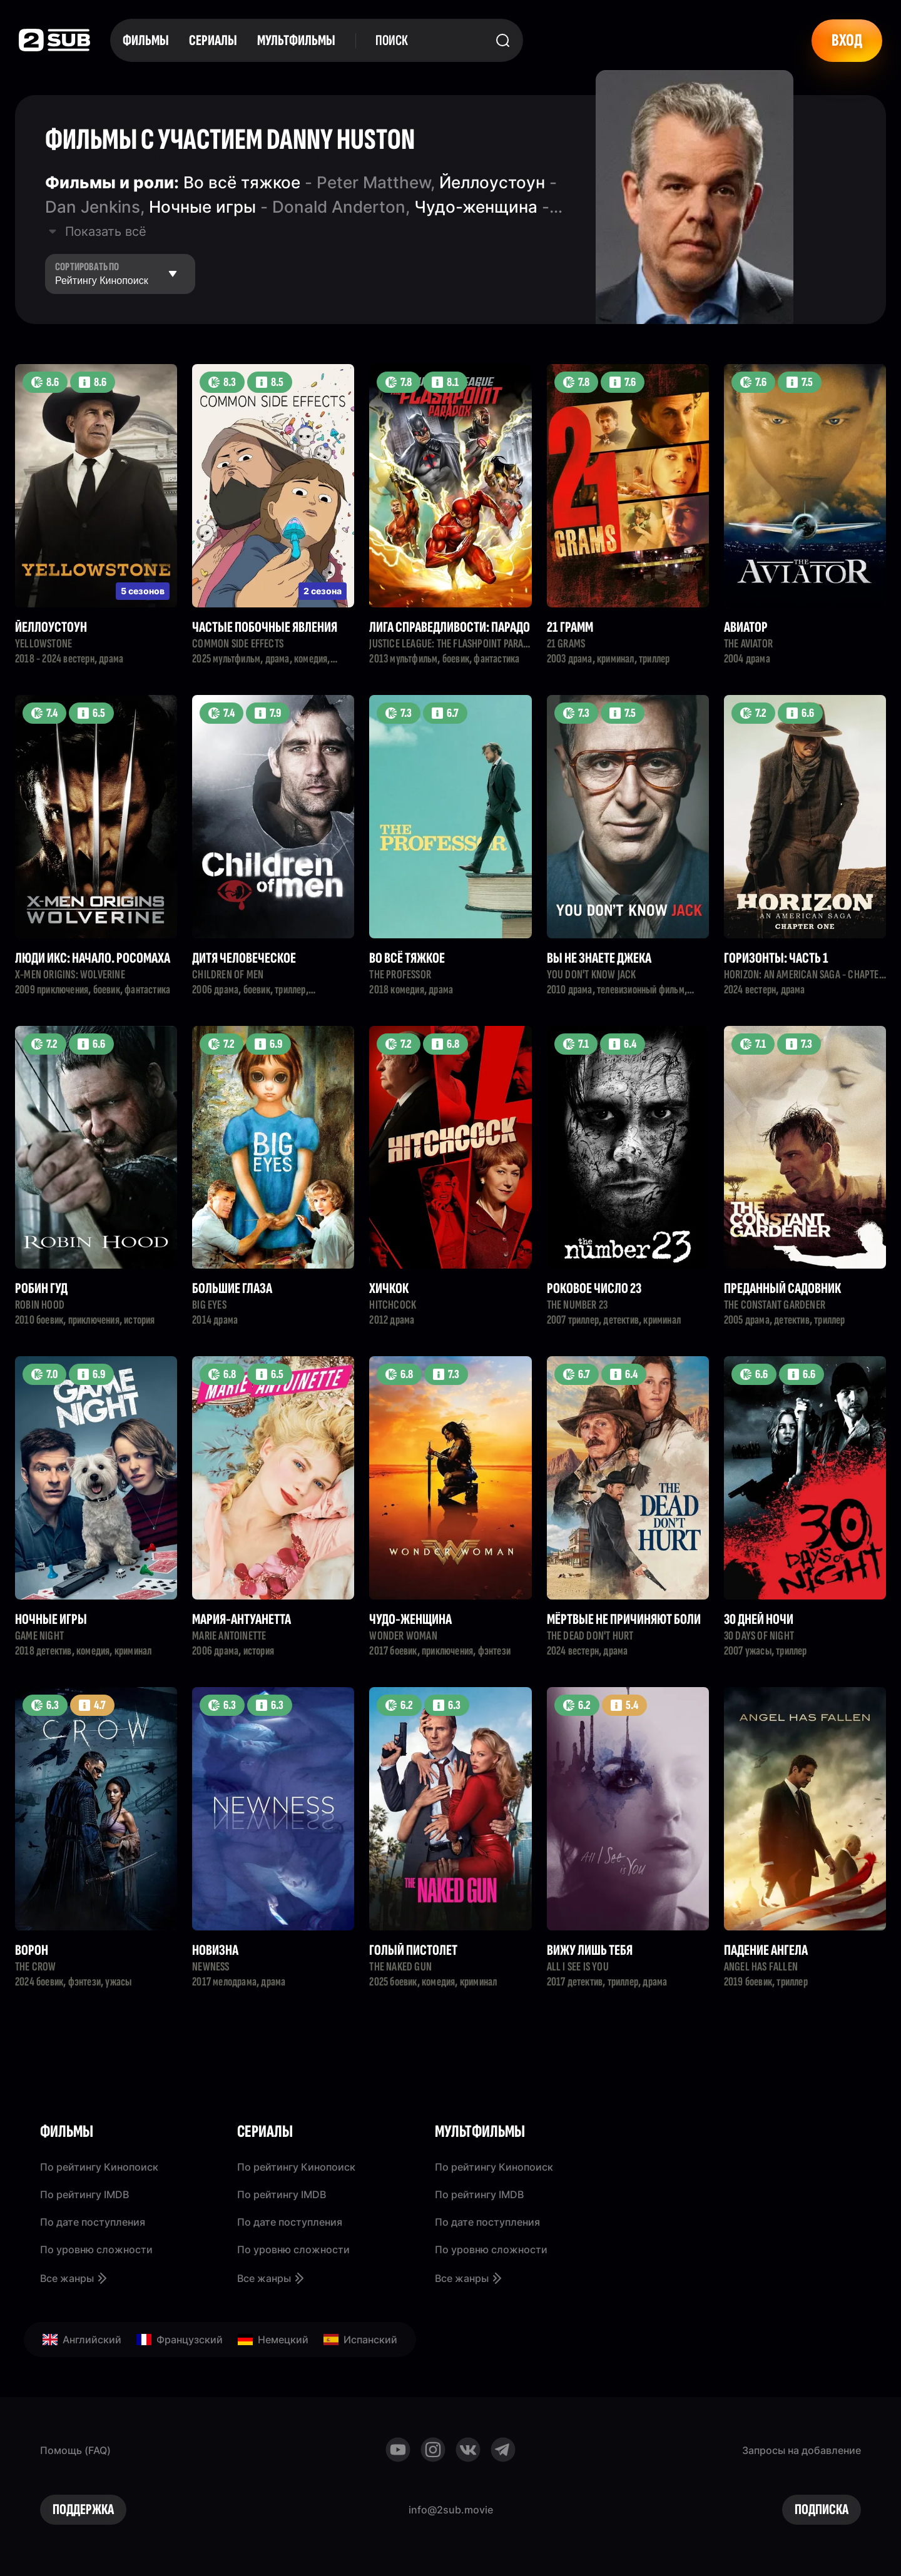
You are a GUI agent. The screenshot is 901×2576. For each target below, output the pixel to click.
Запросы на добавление (801, 2450)
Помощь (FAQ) (75, 2450)
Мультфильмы (296, 40)
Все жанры (74, 2278)
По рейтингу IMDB (84, 2194)
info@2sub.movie (451, 2509)
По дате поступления (92, 2222)
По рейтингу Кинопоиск (99, 2167)
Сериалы (213, 40)
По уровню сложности (96, 2249)
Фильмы (146, 40)
